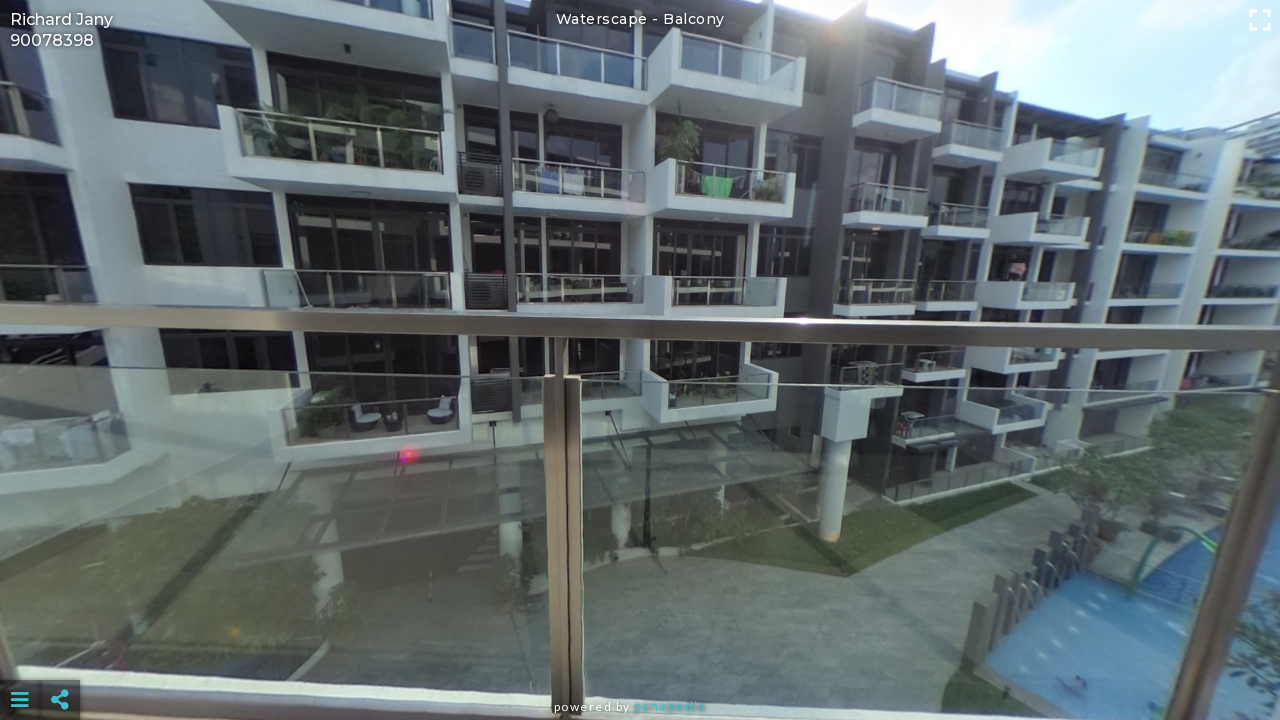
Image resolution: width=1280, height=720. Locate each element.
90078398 (52, 40)
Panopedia (670, 706)
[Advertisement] (640, 650)
